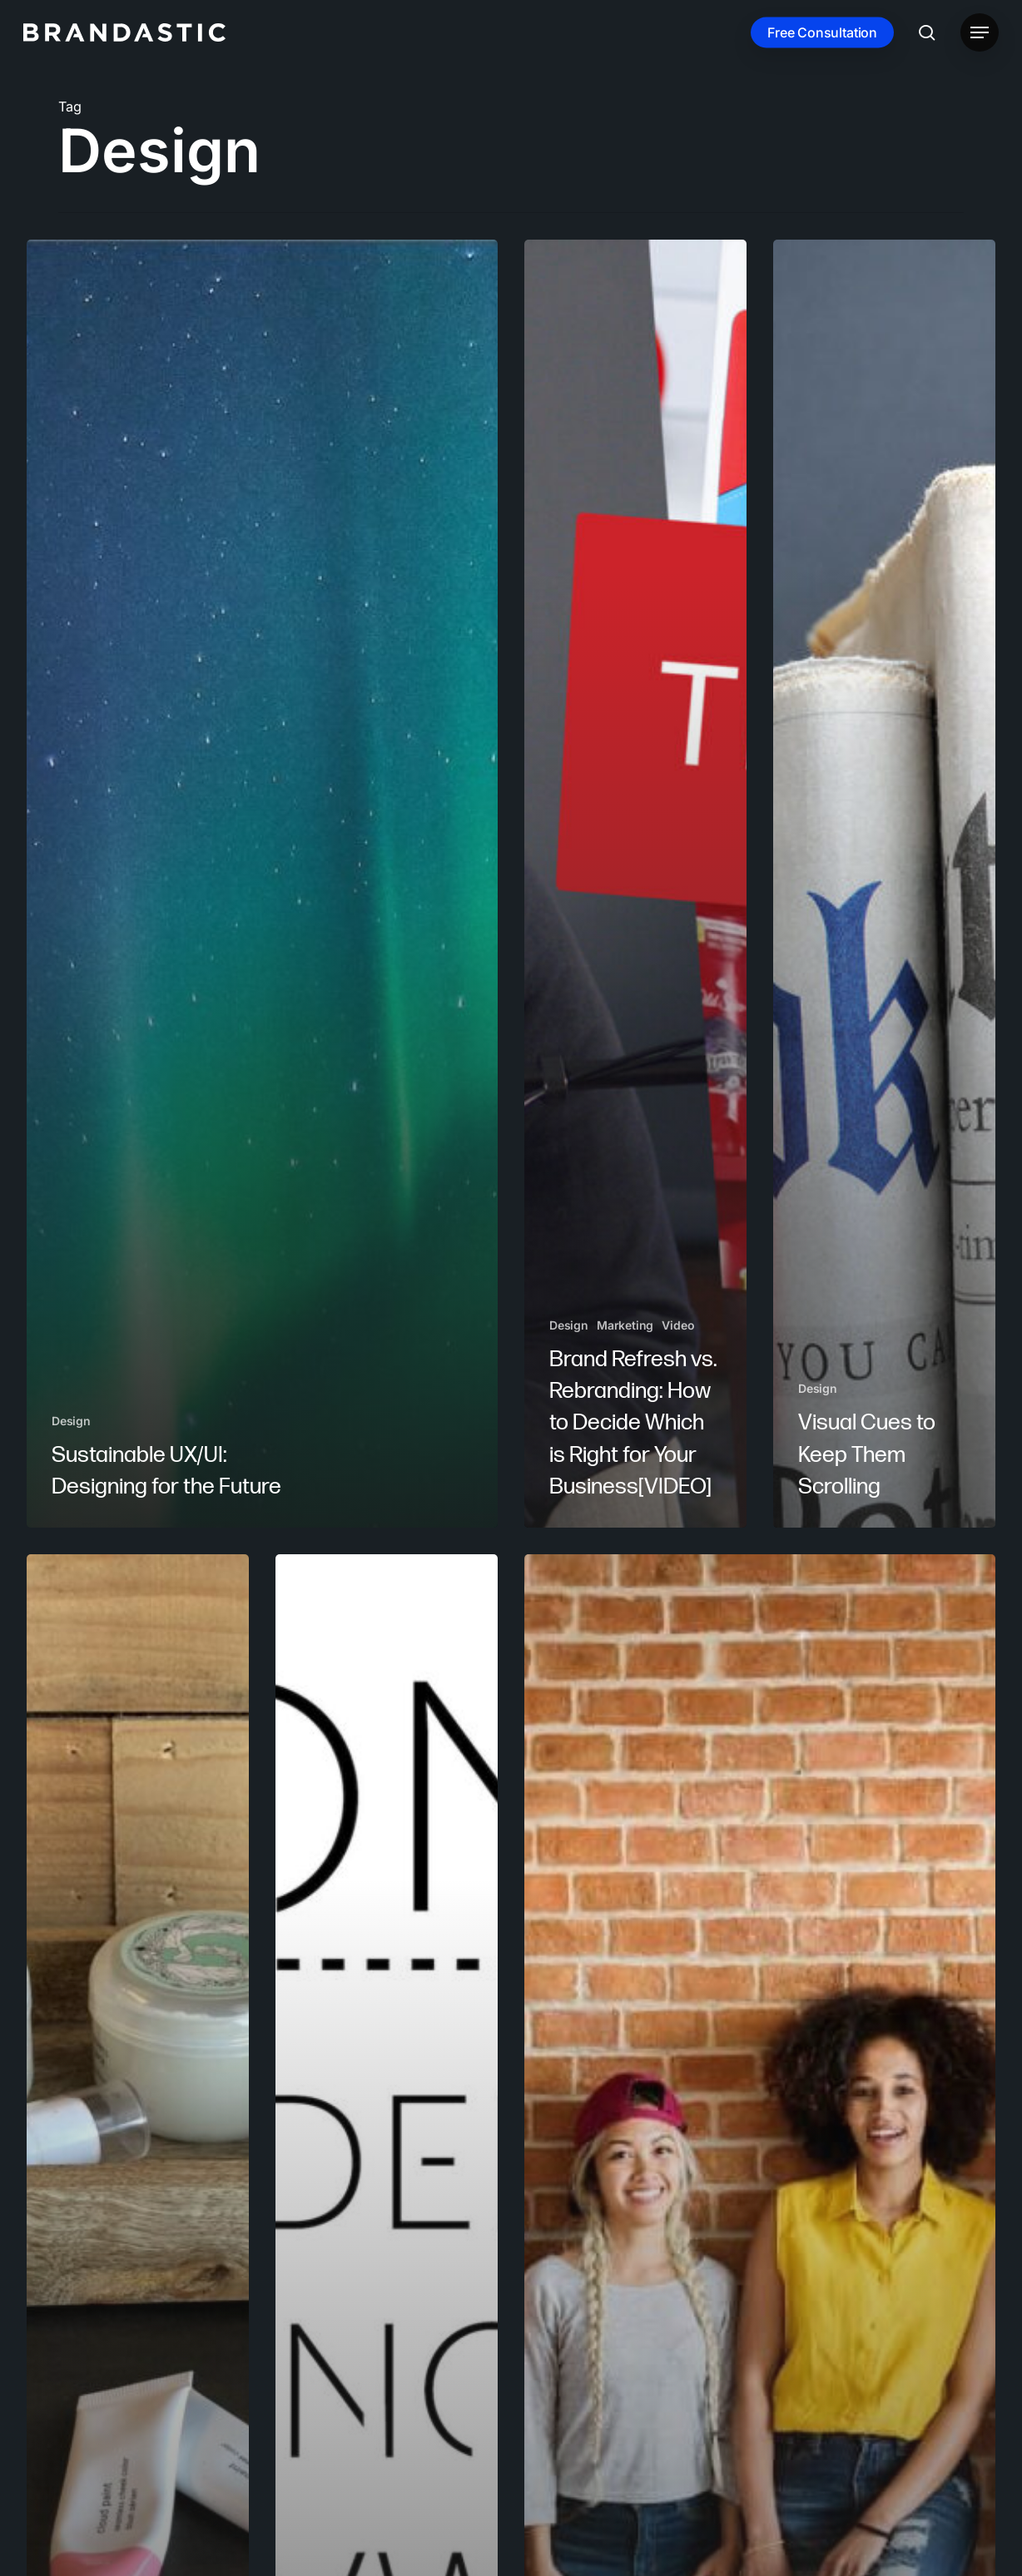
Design (71, 1421)
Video (678, 1325)
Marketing (625, 1325)
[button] (979, 33)
